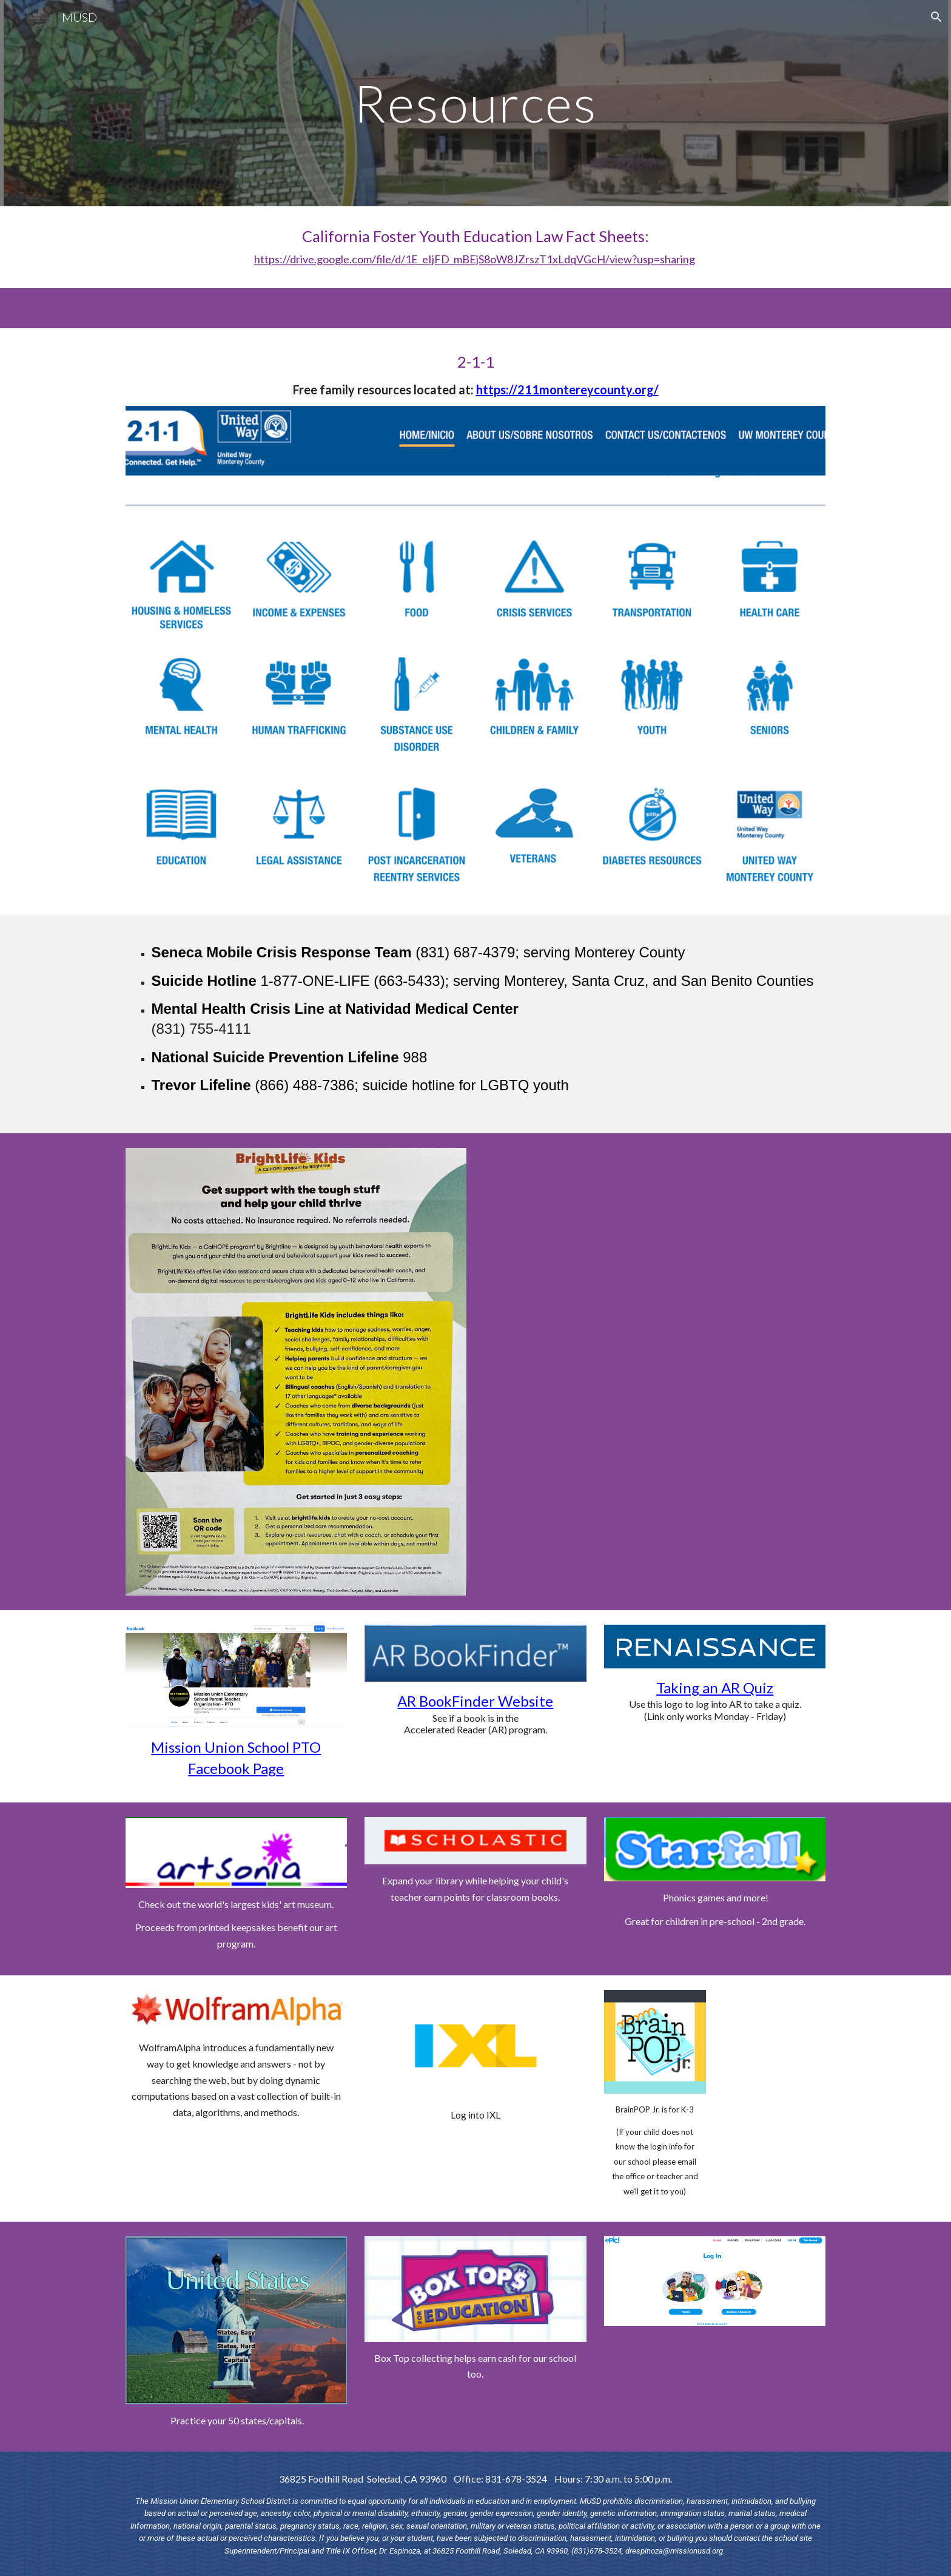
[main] (475, 102)
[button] (936, 17)
